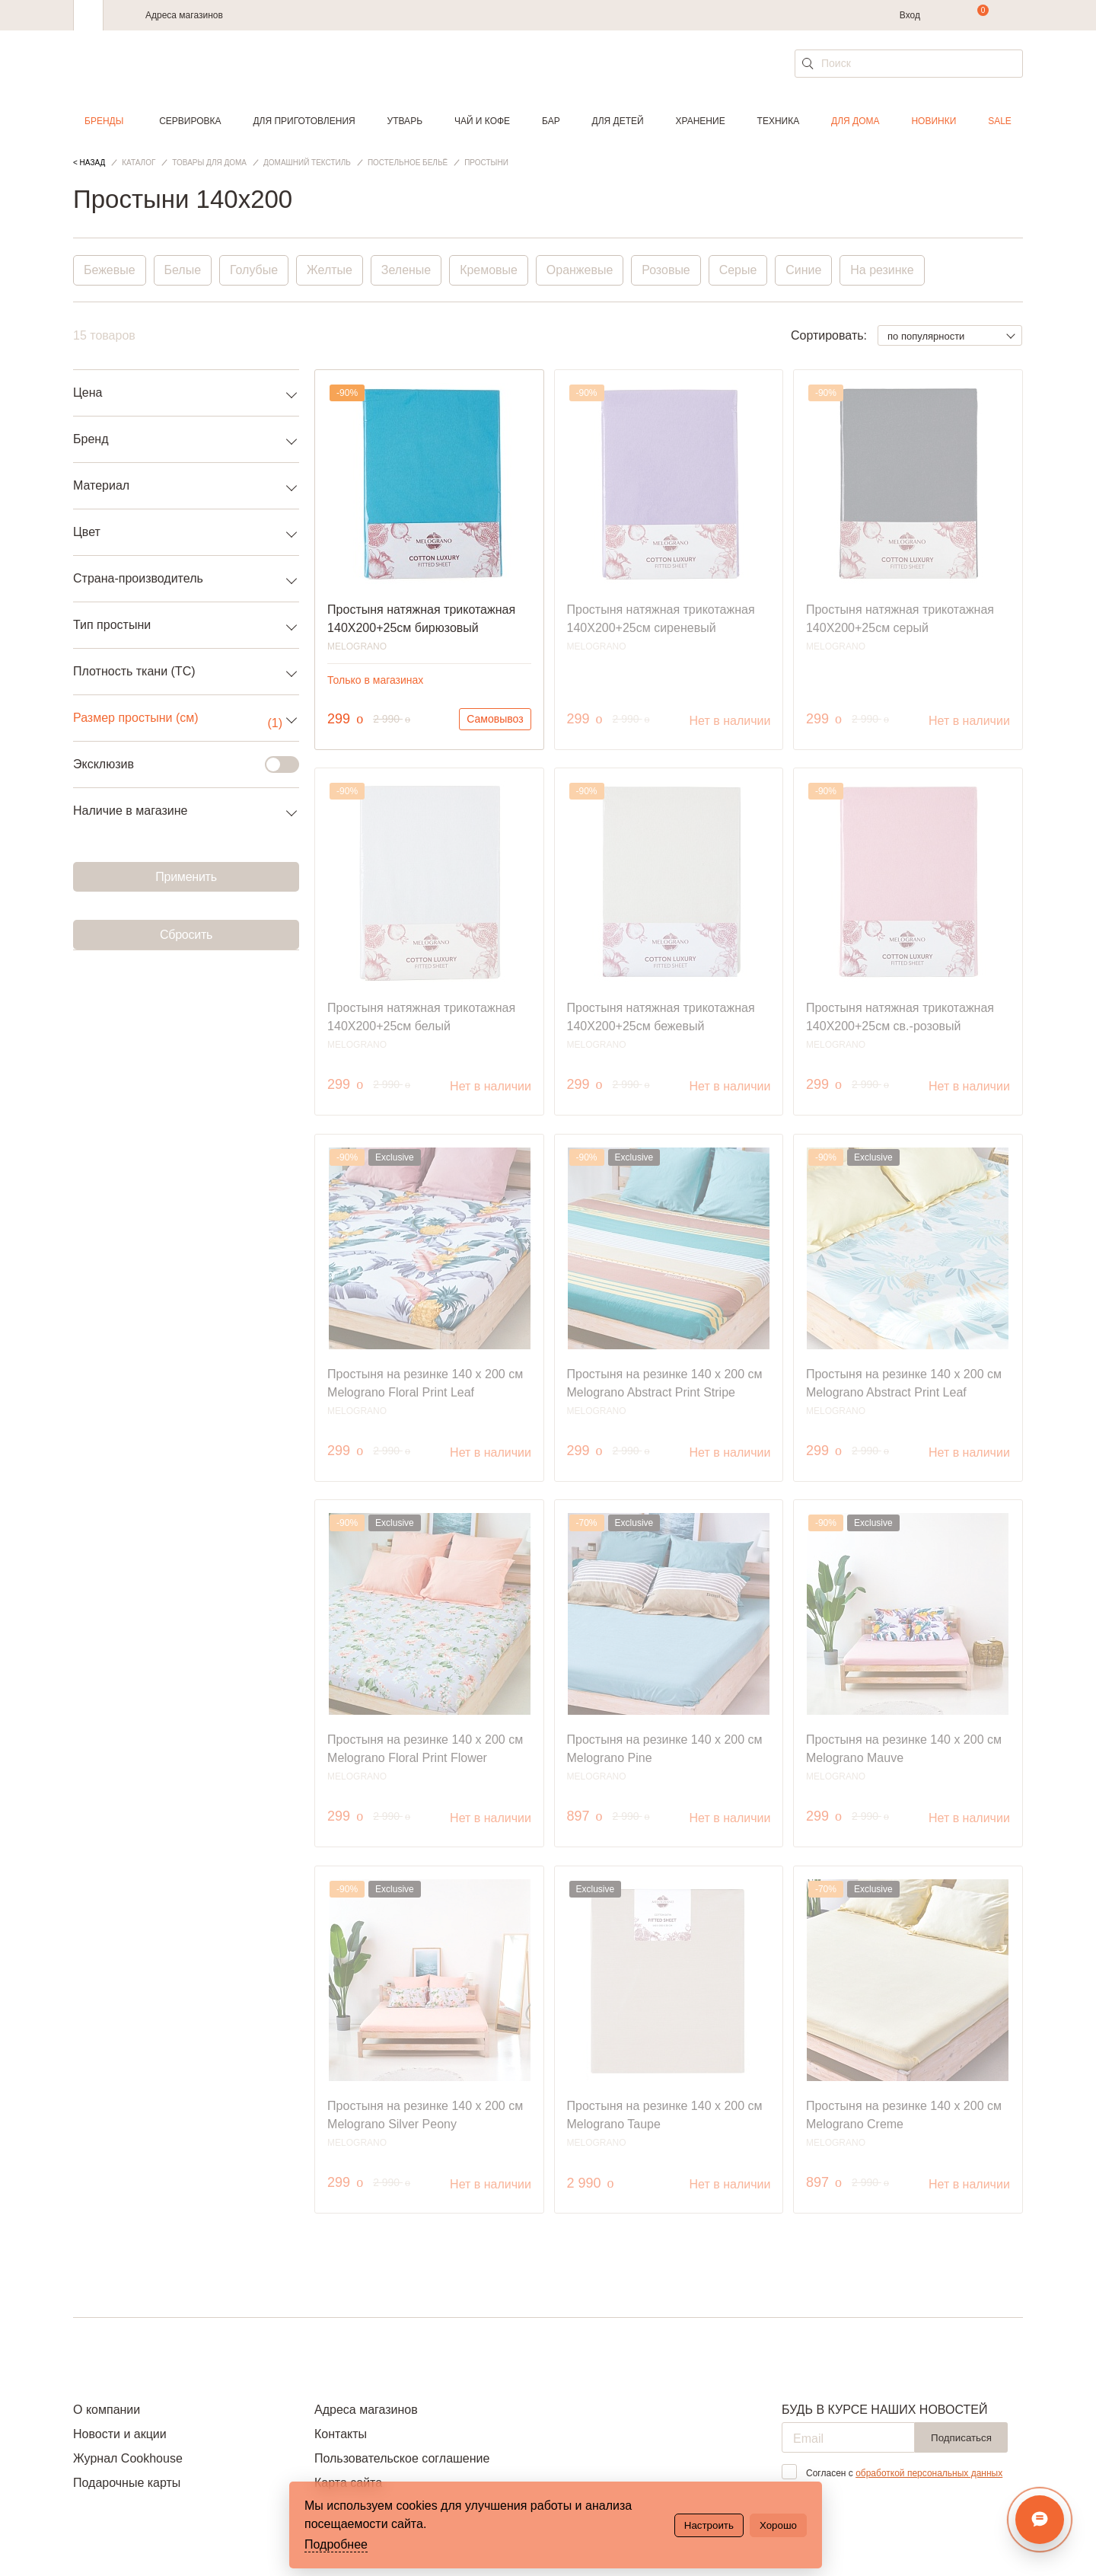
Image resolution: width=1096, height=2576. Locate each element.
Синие (805, 269)
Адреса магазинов (184, 15)
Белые (183, 269)
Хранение (700, 121)
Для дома (855, 121)
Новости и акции (120, 2434)
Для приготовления (304, 121)
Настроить (709, 2525)
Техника (778, 121)
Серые (739, 269)
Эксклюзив (177, 764)
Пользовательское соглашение (401, 2458)
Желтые (330, 269)
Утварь (404, 121)
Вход (910, 15)
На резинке (884, 269)
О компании (106, 2409)
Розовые (667, 269)
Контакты (340, 2434)
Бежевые (109, 269)
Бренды (103, 121)
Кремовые (489, 269)
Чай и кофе (482, 121)
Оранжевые (580, 269)
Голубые (254, 269)
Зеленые (407, 269)
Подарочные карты (126, 2482)
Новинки (933, 121)
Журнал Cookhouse (128, 2458)
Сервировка (190, 121)
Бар (551, 121)
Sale (1000, 121)
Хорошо (778, 2525)
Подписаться (961, 2438)
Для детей (618, 121)
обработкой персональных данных (928, 2473)
